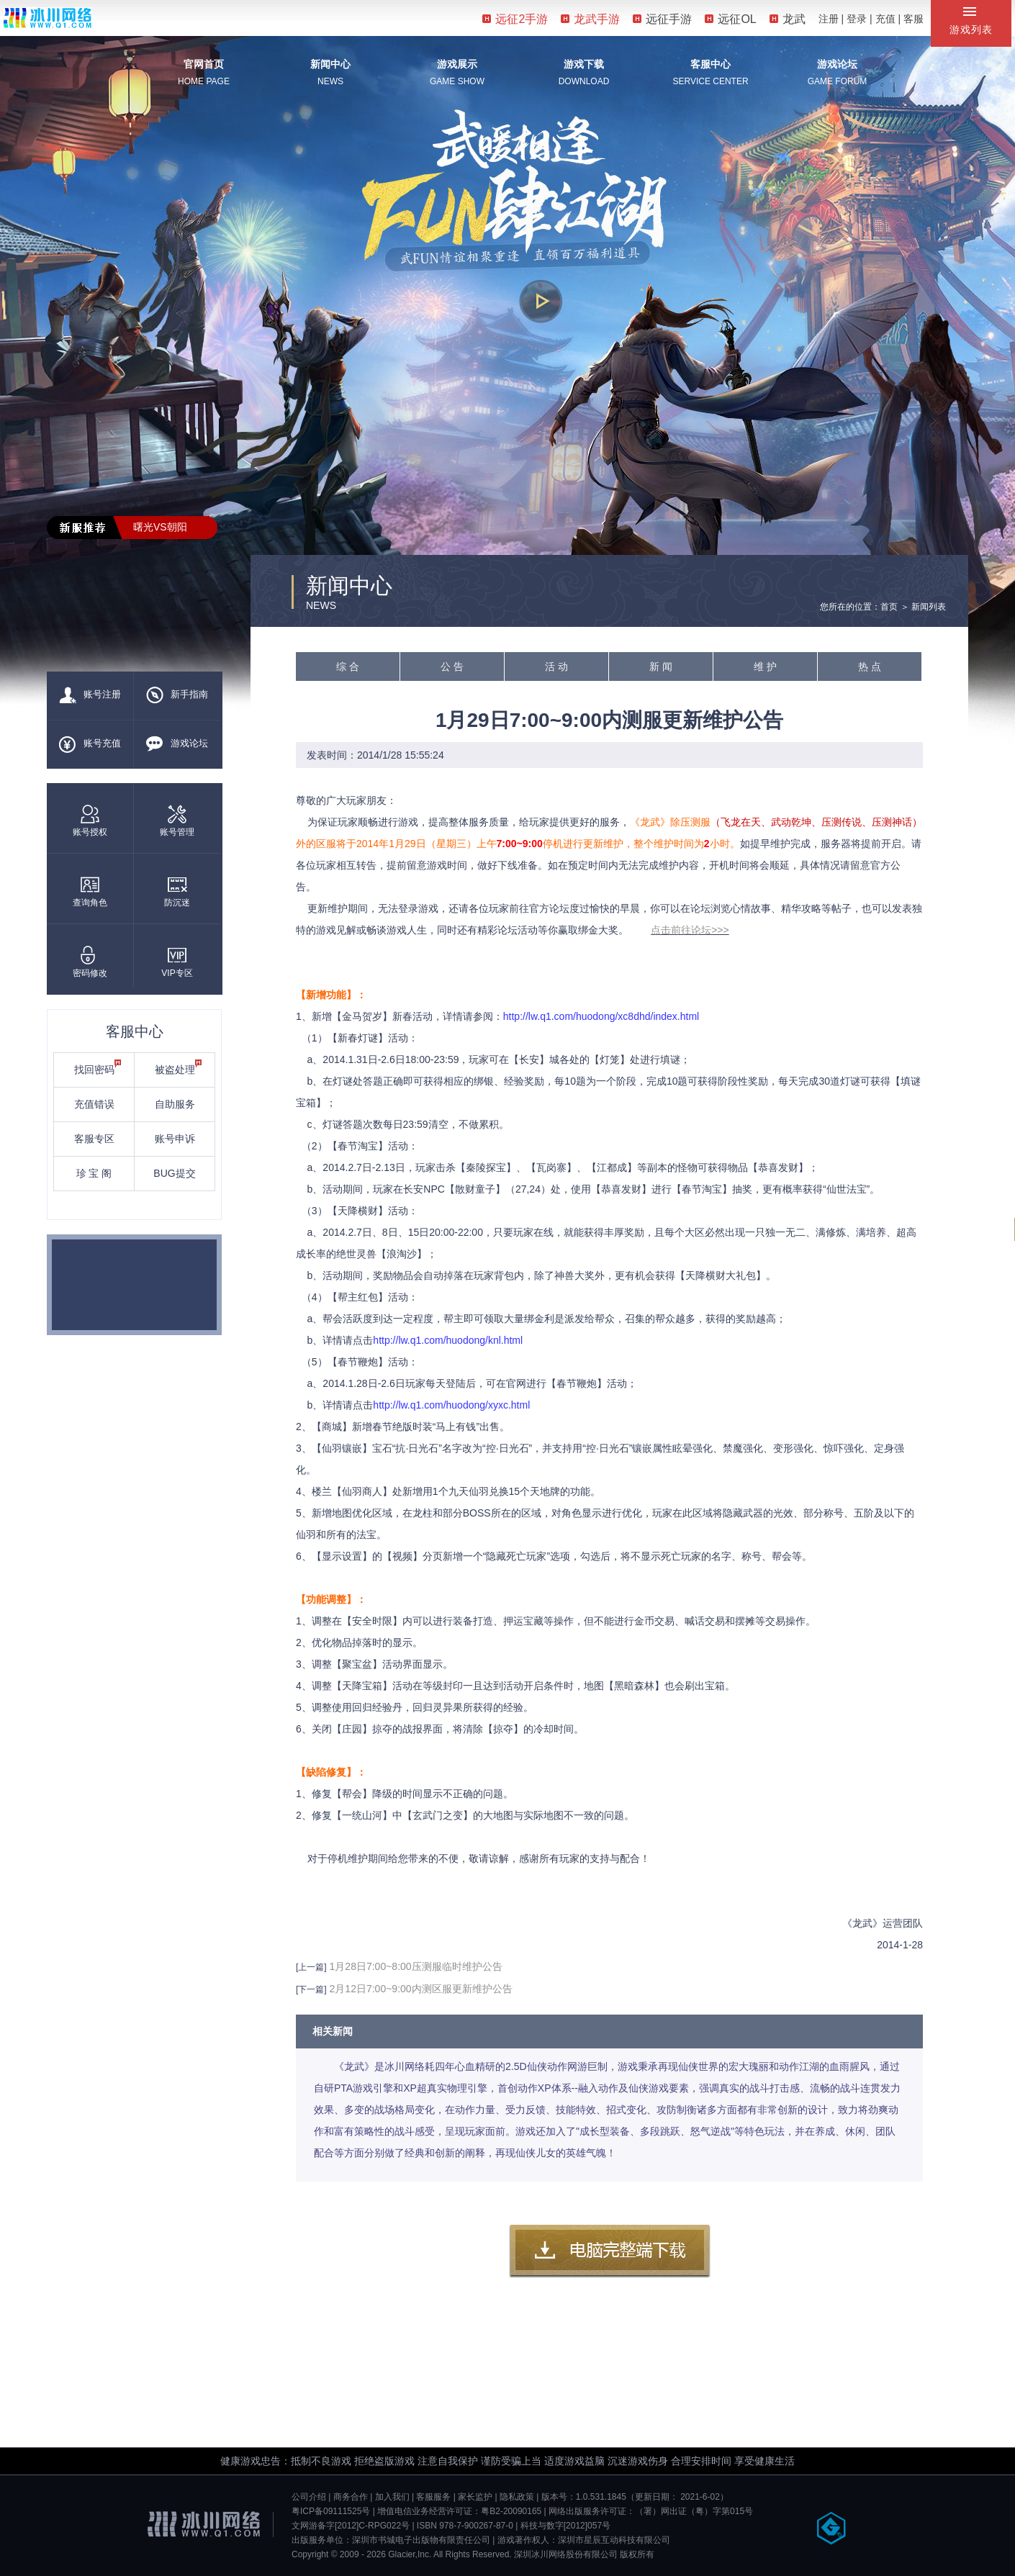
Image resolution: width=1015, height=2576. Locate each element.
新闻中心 (330, 64)
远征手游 (662, 19)
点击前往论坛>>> (690, 930)
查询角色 (90, 891)
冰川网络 (47, 17)
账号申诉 (175, 1138)
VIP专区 (176, 962)
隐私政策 (517, 2497)
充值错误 (94, 1104)
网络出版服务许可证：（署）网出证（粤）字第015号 (651, 2511)
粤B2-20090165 (511, 2511)
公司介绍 (309, 2497)
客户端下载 (609, 2251)
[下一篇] (311, 1989)
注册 (828, 18)
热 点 (869, 666)
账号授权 (90, 821)
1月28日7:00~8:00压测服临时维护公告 (416, 1966)
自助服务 (175, 1104)
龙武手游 (590, 19)
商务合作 (350, 2497)
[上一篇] (311, 1967)
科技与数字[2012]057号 (565, 2526)
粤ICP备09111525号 (331, 2511)
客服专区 (94, 1138)
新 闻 (660, 666)
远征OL (730, 19)
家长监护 (475, 2497)
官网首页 (204, 64)
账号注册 (90, 695)
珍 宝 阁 (94, 1173)
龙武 (788, 19)
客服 (913, 18)
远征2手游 (515, 19)
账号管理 (177, 821)
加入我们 (392, 2497)
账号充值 (90, 744)
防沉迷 (177, 891)
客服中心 (710, 64)
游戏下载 (584, 64)
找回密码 (98, 1067)
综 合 (347, 666)
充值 (885, 18)
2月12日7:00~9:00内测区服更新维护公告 (421, 1988)
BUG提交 (174, 1173)
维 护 (765, 666)
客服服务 (433, 2497)
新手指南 (177, 695)
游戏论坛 (837, 64)
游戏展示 (457, 64)
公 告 (452, 666)
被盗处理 (178, 1067)
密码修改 (90, 962)
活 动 (556, 666)
